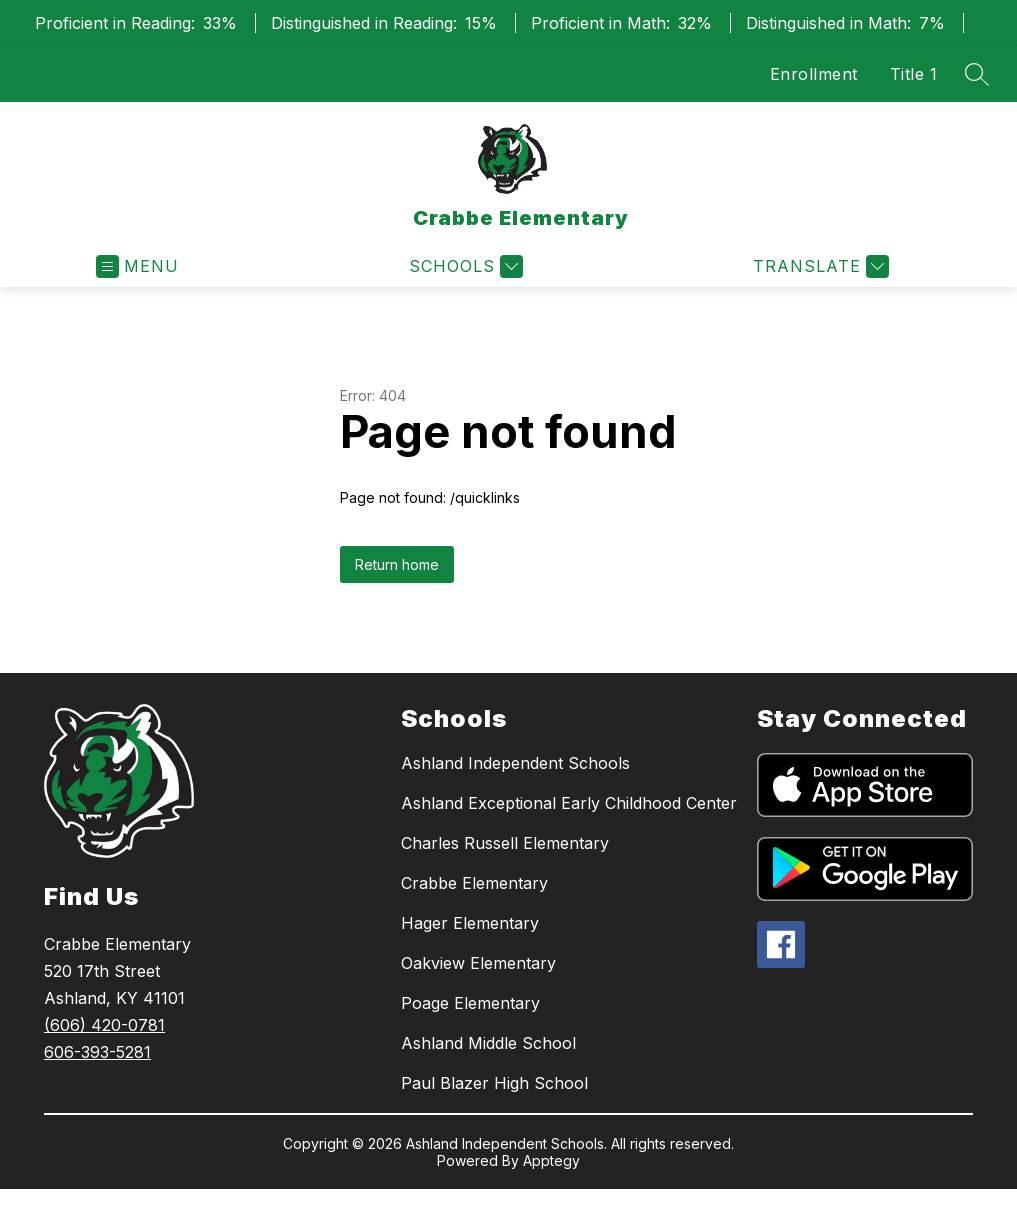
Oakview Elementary (478, 963)
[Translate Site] (818, 266)
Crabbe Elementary (474, 883)
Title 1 (914, 74)
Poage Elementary (470, 1003)
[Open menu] (137, 266)
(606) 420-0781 (104, 1025)
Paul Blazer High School (494, 1083)
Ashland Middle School (488, 1043)
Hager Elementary (470, 923)
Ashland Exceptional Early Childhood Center (569, 803)
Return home (397, 564)
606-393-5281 (97, 1052)
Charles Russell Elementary (505, 843)
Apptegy (551, 1160)
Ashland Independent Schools (515, 763)
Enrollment (814, 74)
